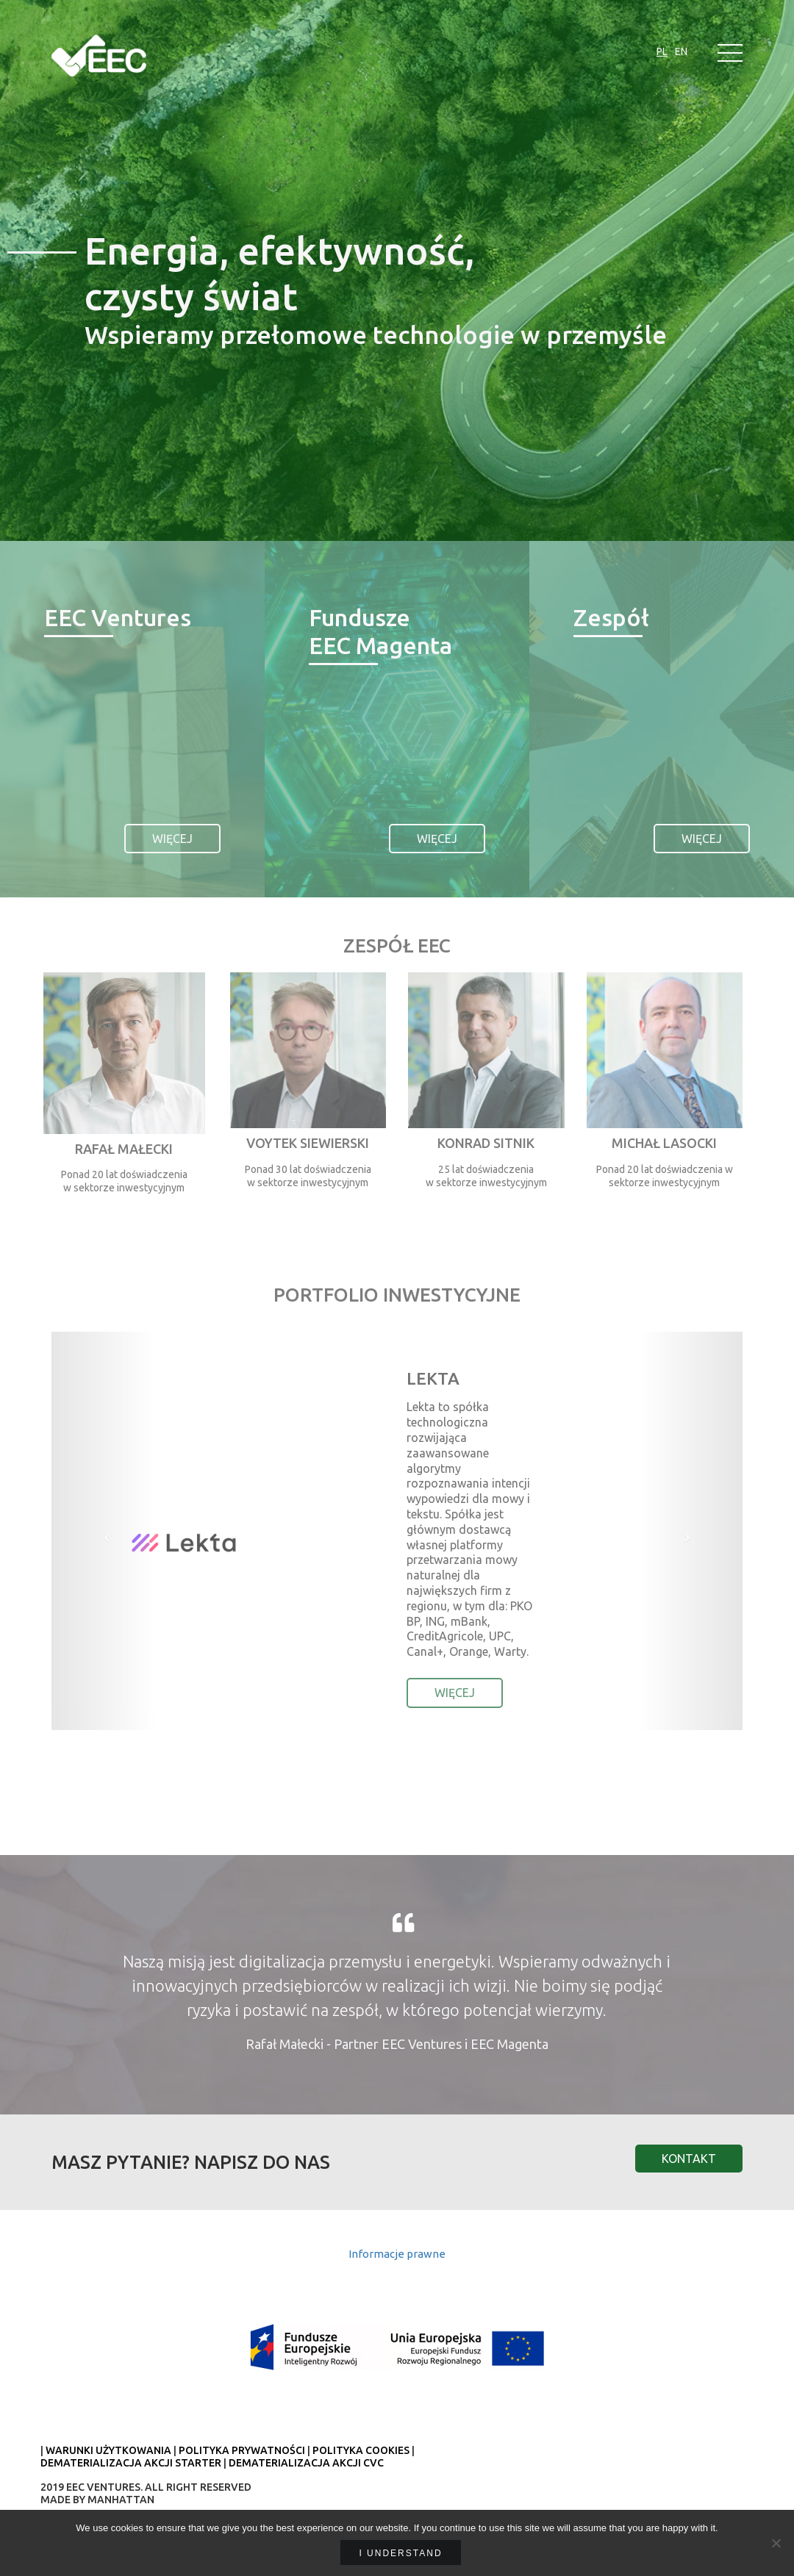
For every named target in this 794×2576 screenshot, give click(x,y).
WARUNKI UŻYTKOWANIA (108, 2450)
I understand (400, 2553)
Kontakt (689, 2158)
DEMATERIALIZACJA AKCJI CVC (306, 2463)
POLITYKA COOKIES (360, 2450)
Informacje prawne (397, 2253)
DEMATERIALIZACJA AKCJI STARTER (130, 2463)
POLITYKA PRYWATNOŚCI (242, 2450)
